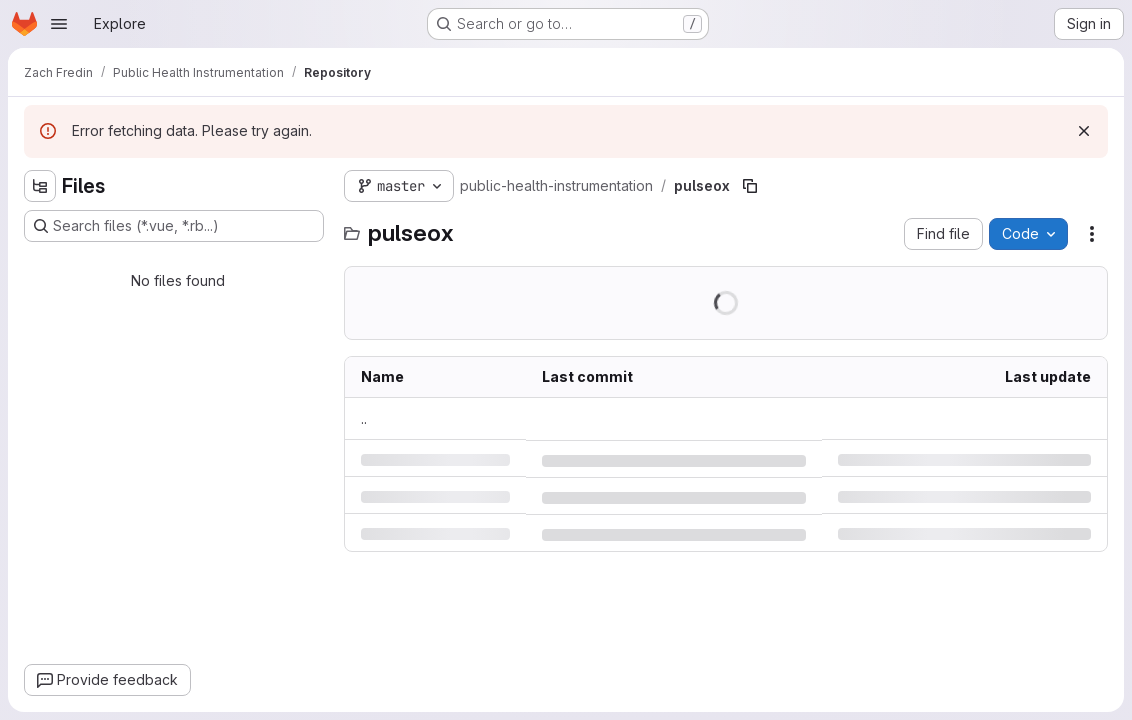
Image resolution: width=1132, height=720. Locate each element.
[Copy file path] (750, 186)
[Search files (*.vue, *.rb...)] (174, 226)
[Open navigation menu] (59, 24)
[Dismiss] (1084, 131)
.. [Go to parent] (364, 418)
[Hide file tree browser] (40, 186)
